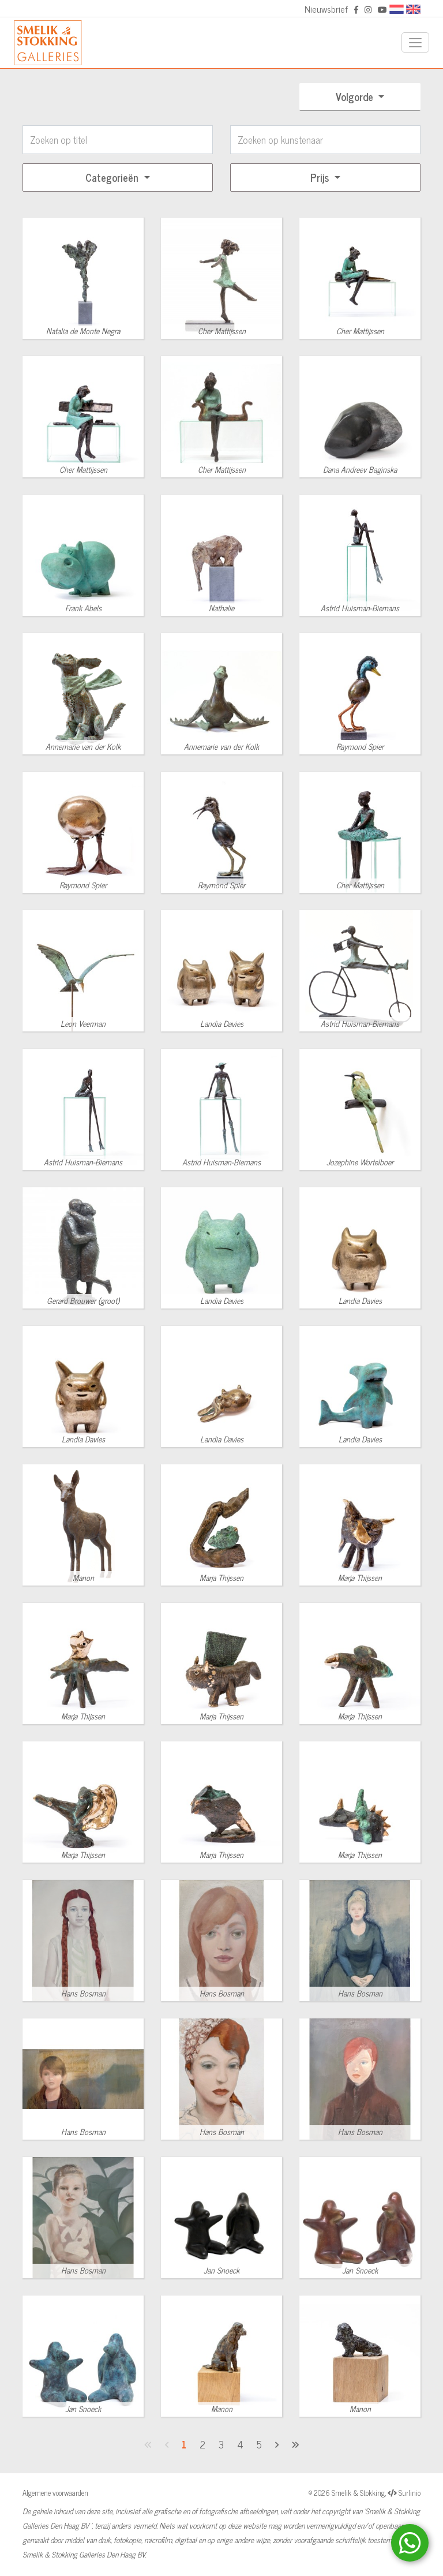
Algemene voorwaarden (55, 2493)
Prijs (321, 177)
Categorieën (113, 177)
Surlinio (410, 2493)
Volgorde (356, 96)
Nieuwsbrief (326, 8)
